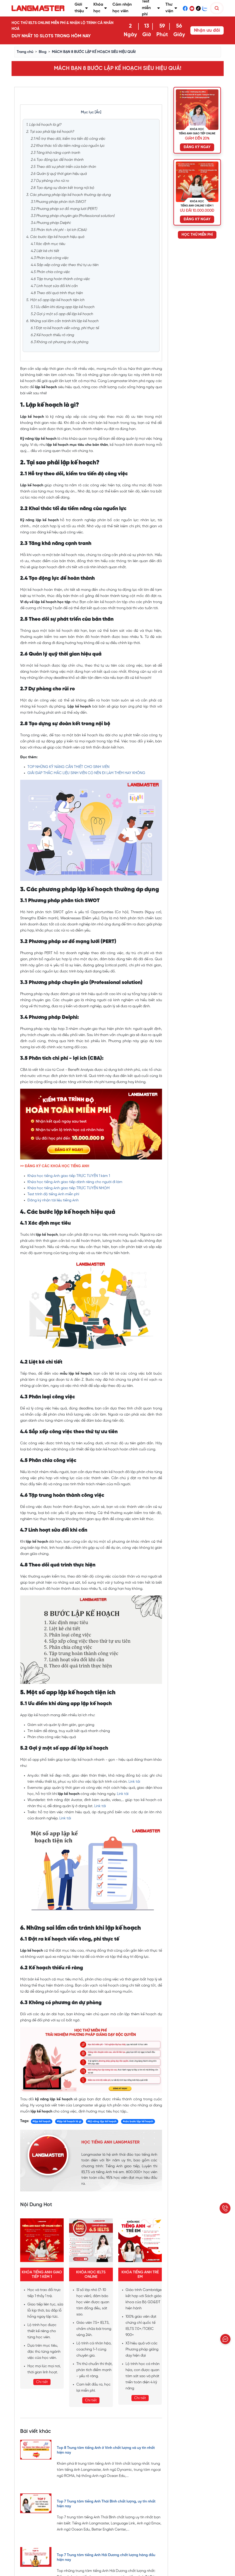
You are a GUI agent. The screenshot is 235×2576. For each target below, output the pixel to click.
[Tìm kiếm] (217, 8)
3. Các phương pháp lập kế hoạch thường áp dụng (68, 195)
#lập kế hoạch (41, 2121)
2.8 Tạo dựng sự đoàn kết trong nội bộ (62, 188)
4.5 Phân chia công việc (50, 272)
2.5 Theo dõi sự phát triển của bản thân (63, 167)
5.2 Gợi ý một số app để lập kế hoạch (62, 314)
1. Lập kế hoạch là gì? (44, 125)
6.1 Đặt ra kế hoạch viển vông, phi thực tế (65, 328)
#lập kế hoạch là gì (69, 2121)
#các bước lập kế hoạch (138, 2121)
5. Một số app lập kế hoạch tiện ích (55, 300)
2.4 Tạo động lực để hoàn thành (57, 160)
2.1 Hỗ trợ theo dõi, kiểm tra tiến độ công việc (68, 139)
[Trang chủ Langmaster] (39, 8)
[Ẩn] (98, 112)
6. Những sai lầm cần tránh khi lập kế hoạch (62, 321)
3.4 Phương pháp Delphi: (51, 223)
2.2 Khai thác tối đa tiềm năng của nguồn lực (68, 146)
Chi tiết (42, 2382)
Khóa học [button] (100, 7)
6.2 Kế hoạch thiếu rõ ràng (52, 335)
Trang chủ (25, 52)
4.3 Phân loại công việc (50, 258)
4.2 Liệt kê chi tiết (45, 251)
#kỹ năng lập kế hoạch (101, 2121)
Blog (42, 52)
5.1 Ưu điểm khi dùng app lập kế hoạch (62, 307)
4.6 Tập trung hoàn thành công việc (60, 279)
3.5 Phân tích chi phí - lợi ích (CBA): (59, 230)
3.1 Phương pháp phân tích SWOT (58, 202)
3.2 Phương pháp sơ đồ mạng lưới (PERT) (64, 209)
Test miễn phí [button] (151, 8)
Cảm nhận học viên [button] (122, 7)
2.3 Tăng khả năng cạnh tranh (55, 153)
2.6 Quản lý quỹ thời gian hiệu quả (59, 174)
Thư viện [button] (171, 7)
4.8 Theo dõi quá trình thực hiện (57, 293)
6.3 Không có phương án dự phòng (59, 342)
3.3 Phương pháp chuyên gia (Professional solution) (73, 216)
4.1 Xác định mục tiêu (48, 244)
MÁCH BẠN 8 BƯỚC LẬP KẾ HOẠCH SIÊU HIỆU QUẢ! (94, 52)
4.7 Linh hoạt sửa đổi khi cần (54, 286)
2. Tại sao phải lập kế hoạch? (50, 132)
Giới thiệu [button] (81, 7)
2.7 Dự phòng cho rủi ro (50, 181)
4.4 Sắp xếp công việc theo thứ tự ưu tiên (65, 265)
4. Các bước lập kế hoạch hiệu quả (55, 237)
